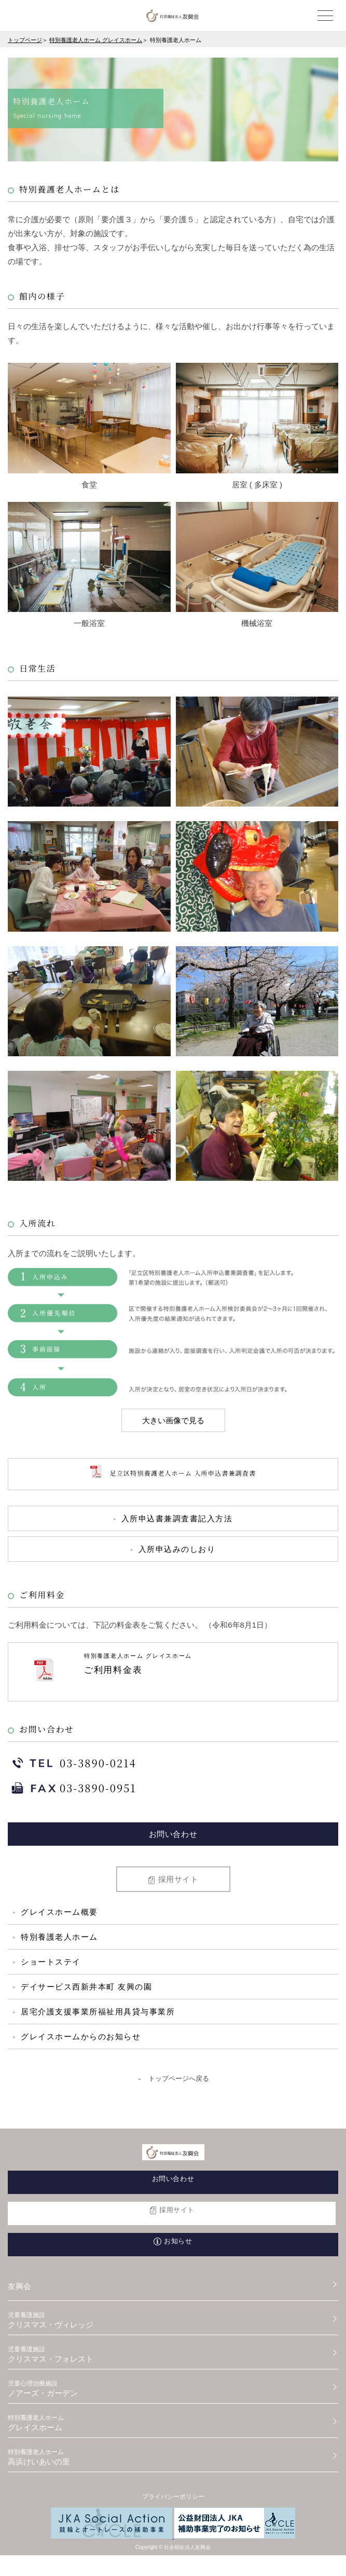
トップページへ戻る (178, 2078)
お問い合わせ (173, 1834)
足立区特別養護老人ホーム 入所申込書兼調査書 (173, 1474)
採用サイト (178, 1879)
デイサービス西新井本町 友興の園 (86, 1986)
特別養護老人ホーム (59, 1936)
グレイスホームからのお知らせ (81, 2036)
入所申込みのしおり (177, 1549)
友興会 (19, 2286)
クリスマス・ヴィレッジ (173, 2320)
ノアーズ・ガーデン (173, 2388)
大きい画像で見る (173, 1420)
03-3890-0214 (72, 1764)
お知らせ (178, 2241)
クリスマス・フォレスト (173, 2354)
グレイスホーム (173, 2423)
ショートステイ (51, 1961)
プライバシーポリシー (173, 2496)
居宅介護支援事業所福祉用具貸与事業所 (98, 2011)
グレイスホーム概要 (59, 1911)
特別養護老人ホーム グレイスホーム (95, 40)
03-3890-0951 (72, 1789)
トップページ (25, 40)
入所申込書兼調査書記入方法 (177, 1518)
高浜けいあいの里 (173, 2457)
